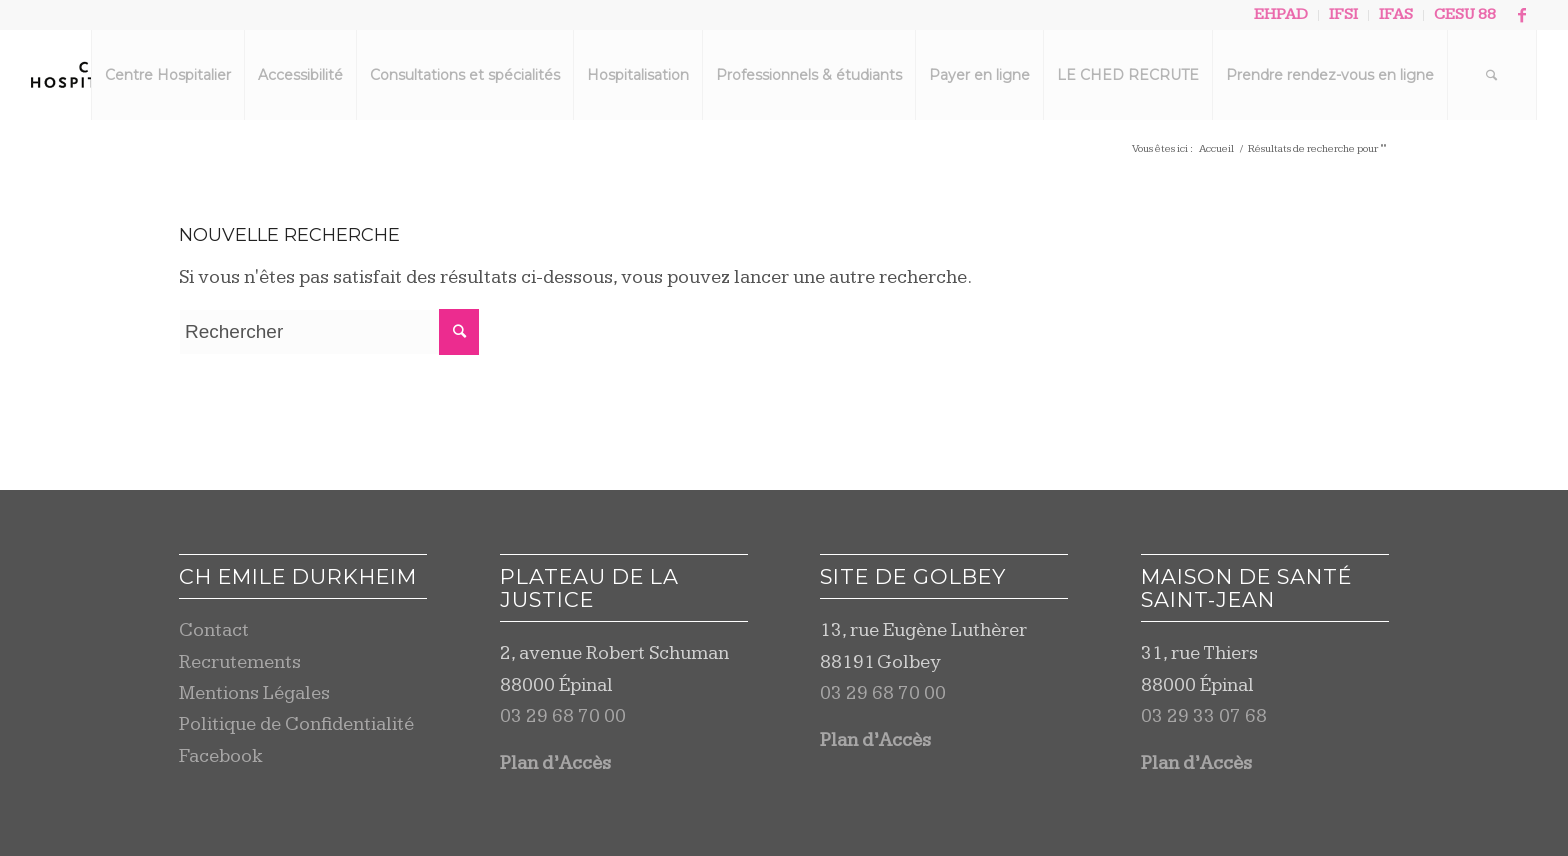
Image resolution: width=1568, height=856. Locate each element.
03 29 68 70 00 (563, 716)
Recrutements (240, 662)
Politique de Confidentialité (296, 724)
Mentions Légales (254, 693)
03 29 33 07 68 (1204, 716)
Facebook (221, 756)
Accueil (1216, 148)
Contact (214, 630)
